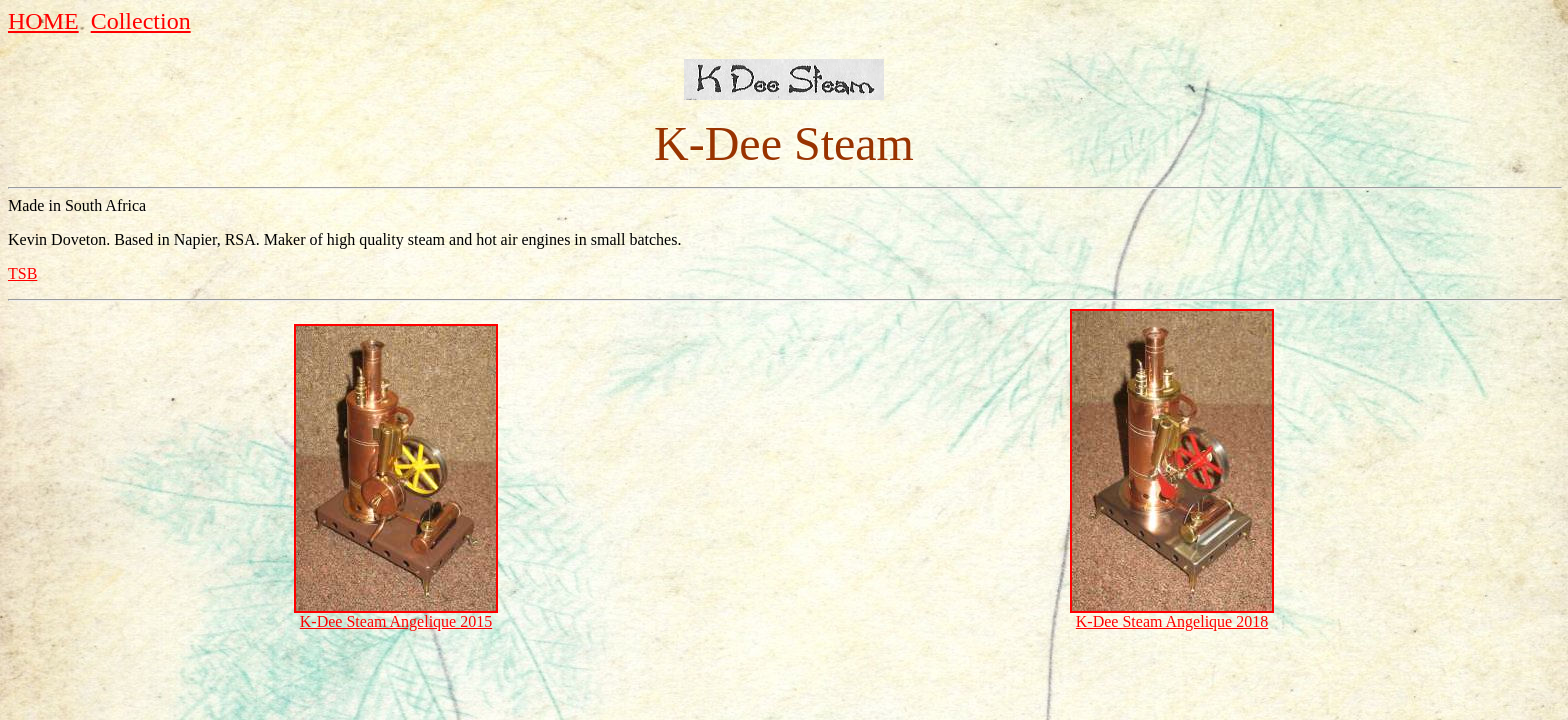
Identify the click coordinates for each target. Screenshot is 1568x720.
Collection (141, 21)
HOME (43, 21)
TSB (22, 273)
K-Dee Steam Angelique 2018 (1172, 621)
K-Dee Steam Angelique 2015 (396, 621)
